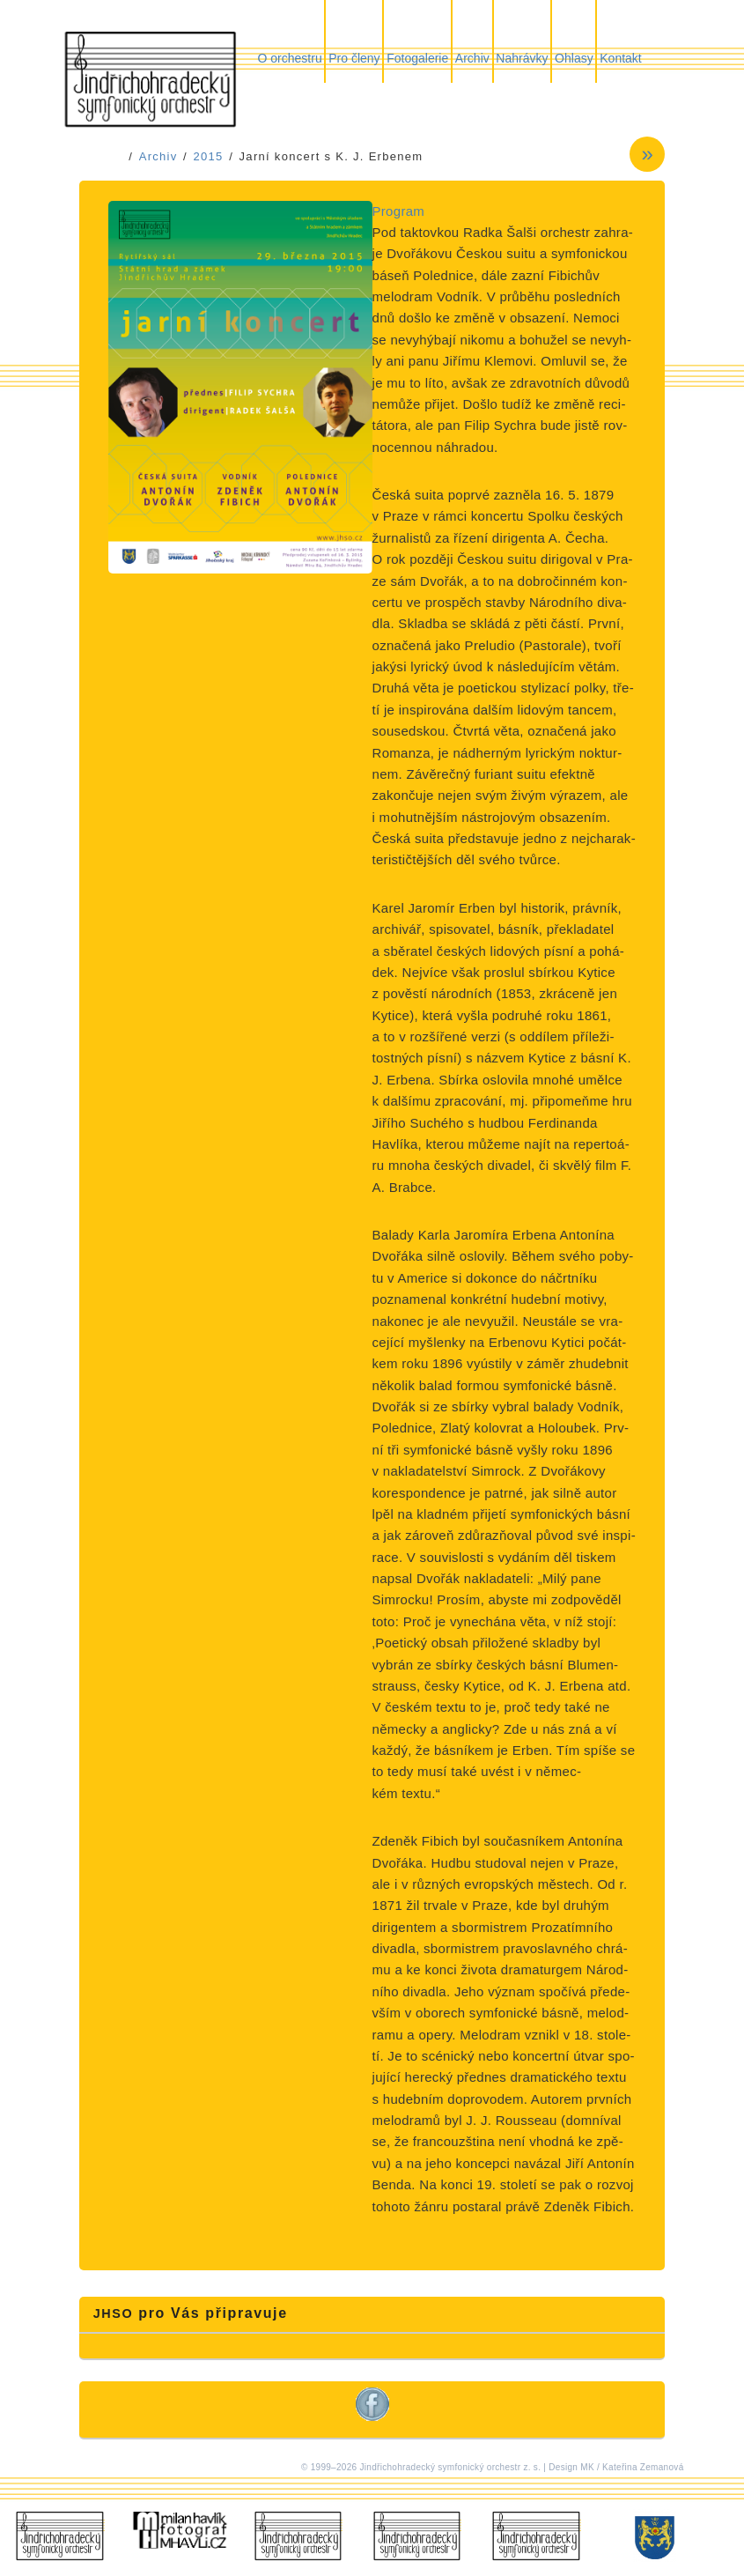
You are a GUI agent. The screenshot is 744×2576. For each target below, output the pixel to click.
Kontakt (620, 58)
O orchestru (290, 58)
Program (398, 211)
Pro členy (353, 58)
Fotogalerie (417, 58)
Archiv (472, 58)
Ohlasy (574, 58)
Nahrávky (522, 58)
